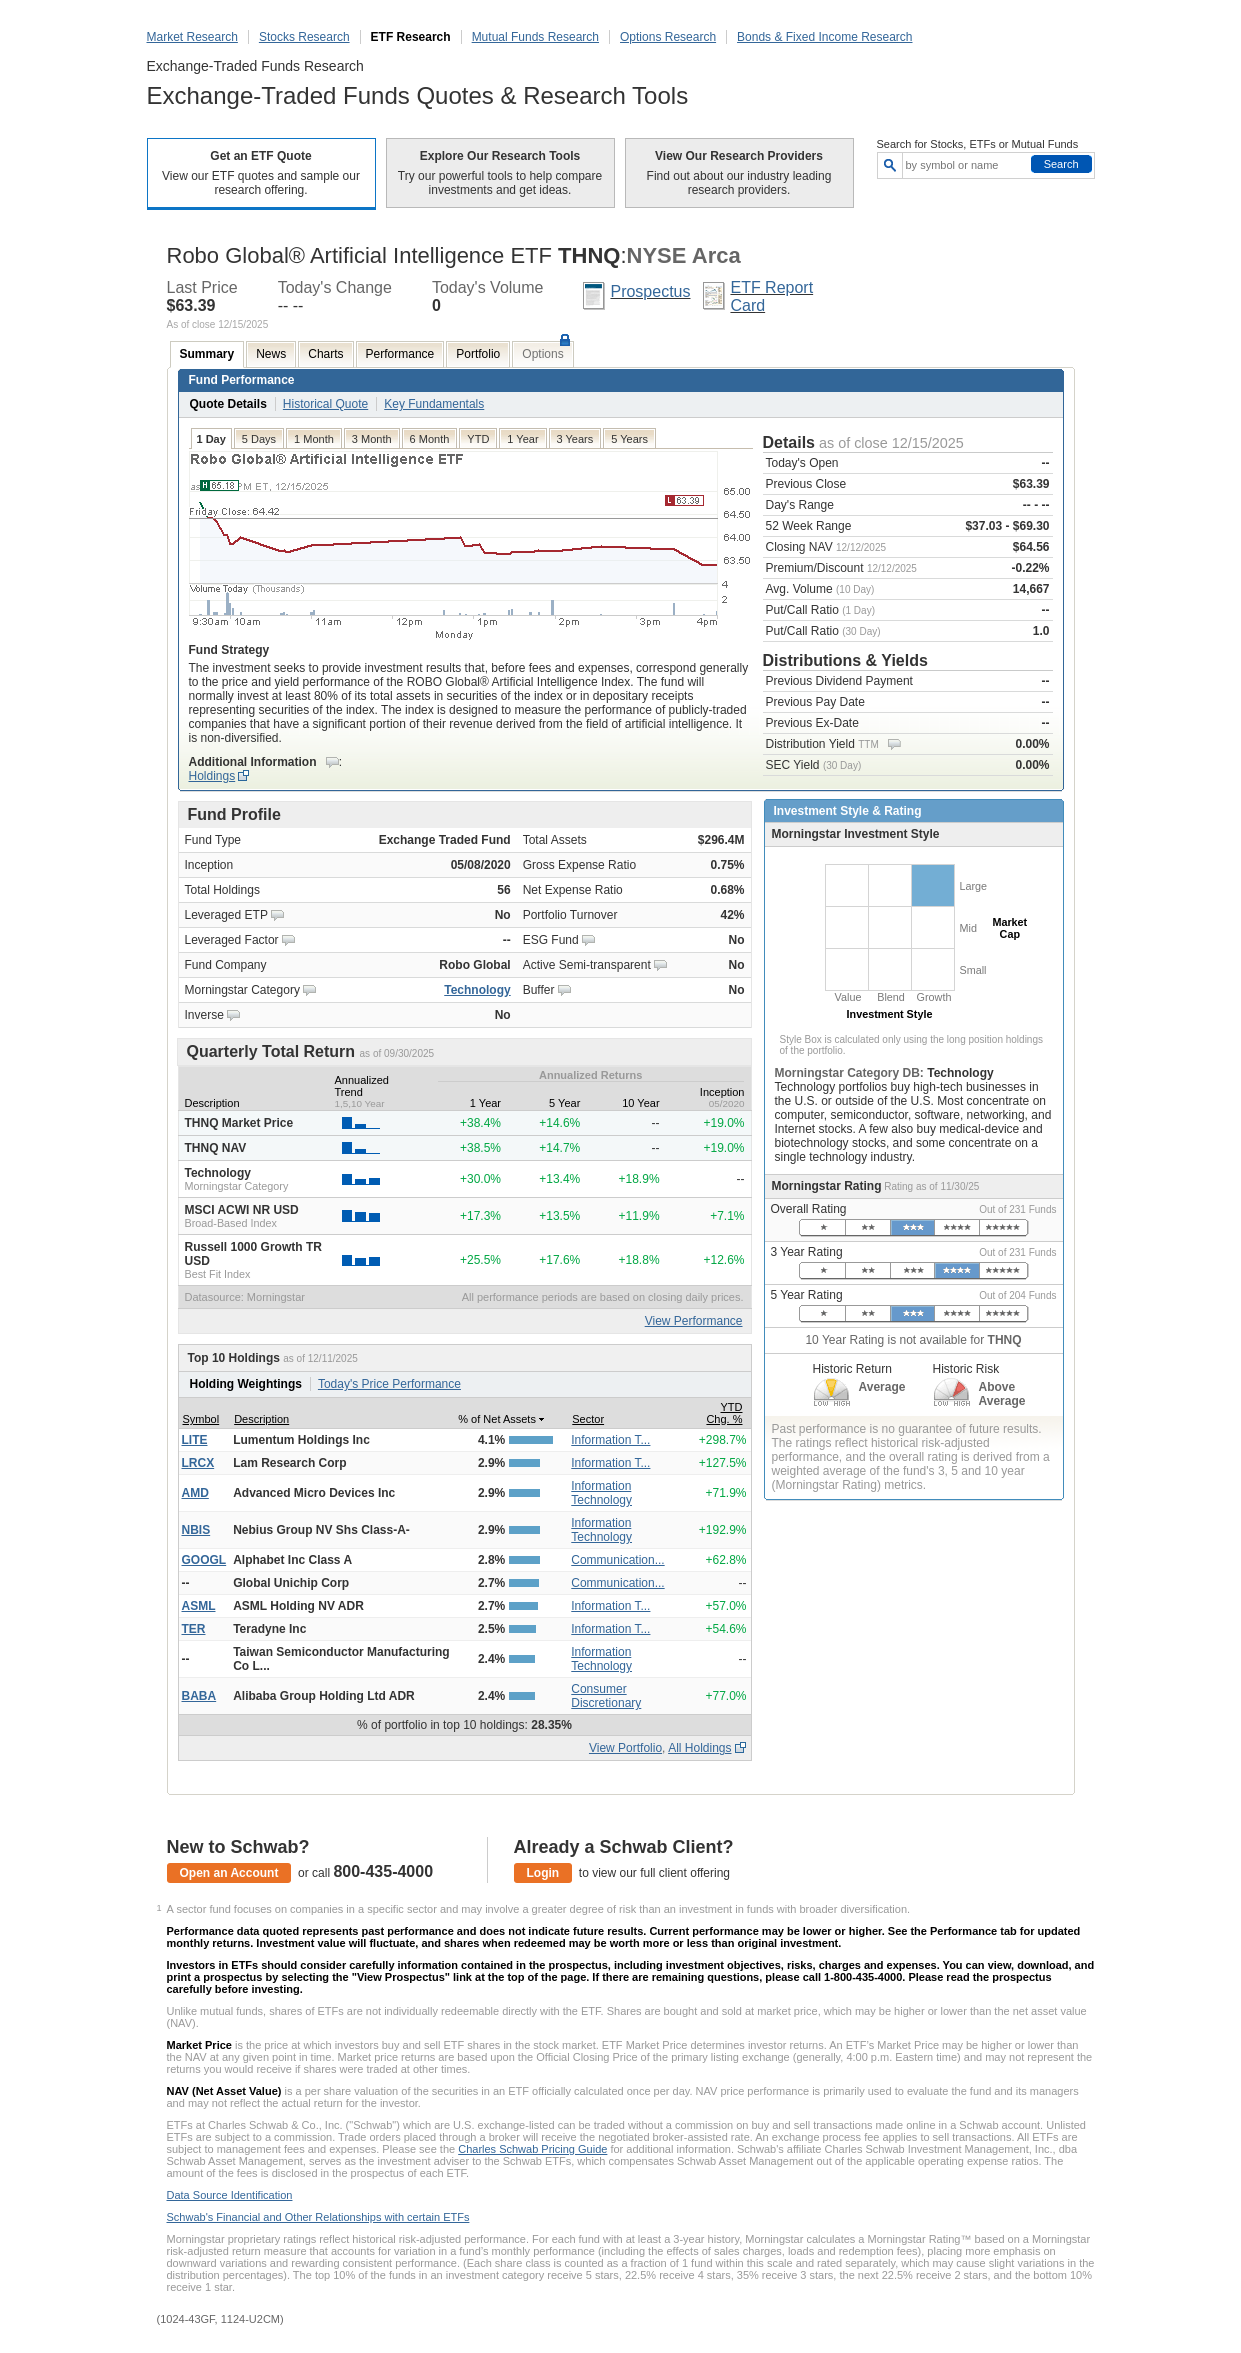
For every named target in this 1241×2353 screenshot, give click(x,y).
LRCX (198, 1463)
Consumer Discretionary (606, 1696)
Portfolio (478, 354)
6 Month (430, 439)
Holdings (212, 776)
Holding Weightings (246, 1384)
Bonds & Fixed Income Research (824, 37)
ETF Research (411, 37)
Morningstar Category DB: (851, 1073)
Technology (477, 990)
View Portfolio (625, 1748)
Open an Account (229, 1873)
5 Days (259, 439)
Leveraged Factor (232, 940)
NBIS (196, 1530)
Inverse (204, 1015)
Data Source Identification (230, 2195)
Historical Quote (325, 404)
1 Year (522, 439)
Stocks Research (304, 37)
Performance (400, 354)
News (271, 354)
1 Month (314, 439)
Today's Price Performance (389, 1384)
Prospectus (650, 291)
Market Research (192, 37)
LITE (195, 1440)
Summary (207, 354)
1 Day (211, 439)
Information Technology (601, 1493)
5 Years (629, 439)
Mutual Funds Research (535, 37)
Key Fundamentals (434, 404)
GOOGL (204, 1560)
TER (194, 1629)
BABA (199, 1696)
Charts (325, 354)
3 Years (575, 439)
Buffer (539, 990)
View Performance (694, 1321)
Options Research (668, 37)
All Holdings (699, 1748)
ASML (199, 1606)
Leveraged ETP (226, 915)
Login (543, 1873)
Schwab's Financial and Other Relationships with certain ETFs (318, 2217)
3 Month (372, 439)
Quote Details (228, 404)
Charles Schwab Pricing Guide (532, 2149)
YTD (478, 439)
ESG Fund (551, 940)
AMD (195, 1493)
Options (542, 354)
